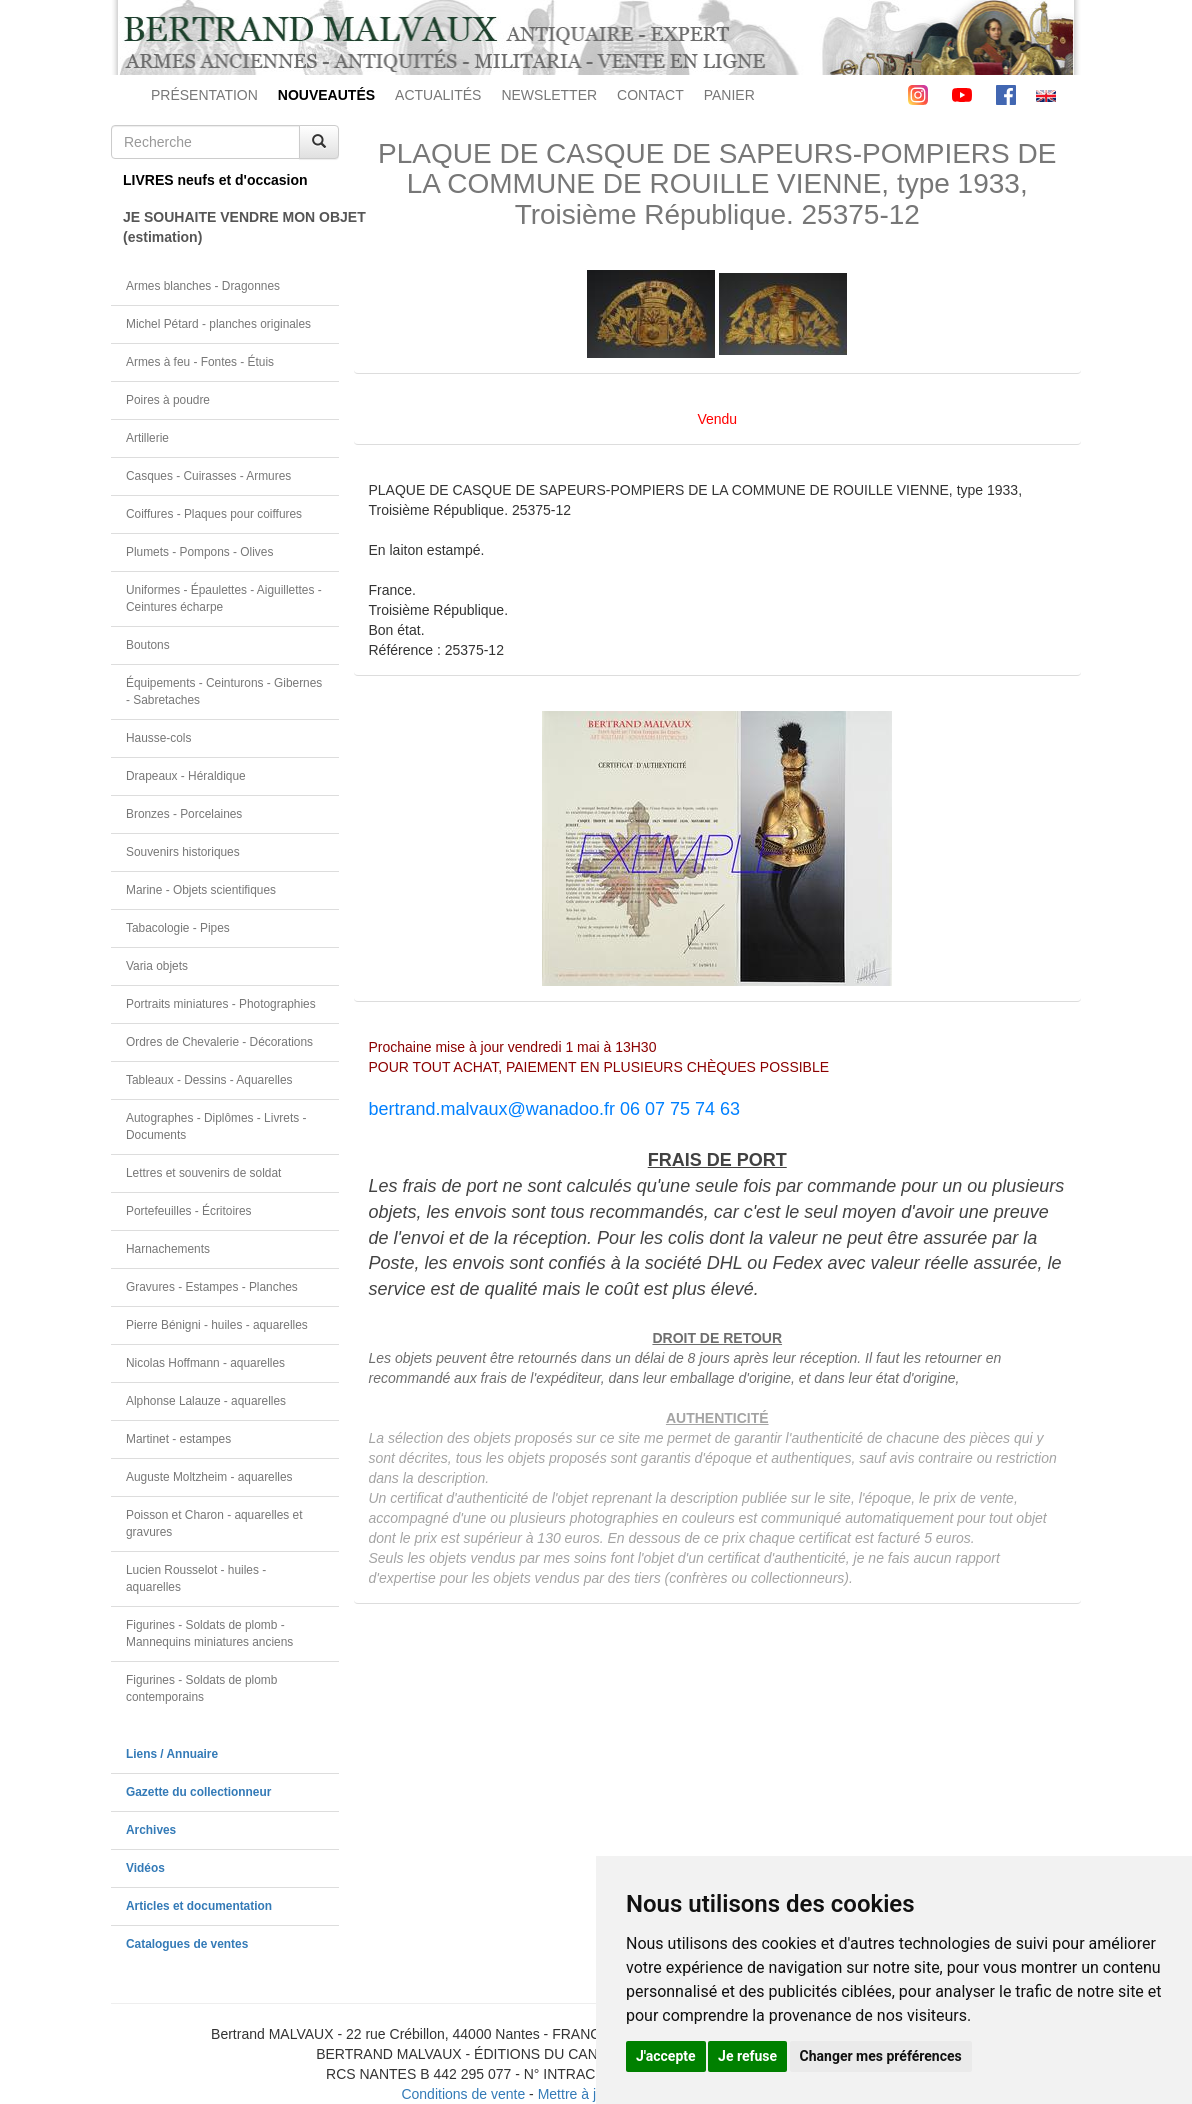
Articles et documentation (199, 1906)
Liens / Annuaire (172, 1754)
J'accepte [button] (666, 2056)
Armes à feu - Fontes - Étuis (200, 362)
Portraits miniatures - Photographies (221, 1004)
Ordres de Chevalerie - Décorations (219, 1042)
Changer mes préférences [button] (881, 2056)
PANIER (729, 95)
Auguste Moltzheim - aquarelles (209, 1477)
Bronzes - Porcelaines (184, 814)
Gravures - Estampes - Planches (212, 1287)
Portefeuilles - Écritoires (189, 1211)
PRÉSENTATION (204, 95)
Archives (151, 1830)
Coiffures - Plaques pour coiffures (214, 514)
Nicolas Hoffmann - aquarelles (205, 1363)
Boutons (148, 645)
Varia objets (157, 966)
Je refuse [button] (747, 2056)
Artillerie (147, 438)
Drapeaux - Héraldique (186, 776)
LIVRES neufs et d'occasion (215, 180)
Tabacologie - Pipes (178, 928)
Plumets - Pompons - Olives (199, 552)
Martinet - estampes (178, 1439)
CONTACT (650, 95)
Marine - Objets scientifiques (201, 890)
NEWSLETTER (549, 95)
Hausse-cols (158, 738)
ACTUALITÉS (438, 95)
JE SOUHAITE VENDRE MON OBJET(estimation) (231, 227)
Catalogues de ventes (187, 1944)
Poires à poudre (168, 400)
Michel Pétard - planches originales (218, 324)
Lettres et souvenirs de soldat (203, 1173)
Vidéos (145, 1868)
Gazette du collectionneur (198, 1792)
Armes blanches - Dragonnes (203, 286)
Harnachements (168, 1249)
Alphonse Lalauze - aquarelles (206, 1401)
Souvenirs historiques (183, 852)
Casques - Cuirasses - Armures (208, 476)
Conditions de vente (463, 2094)
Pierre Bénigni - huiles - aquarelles (217, 1325)
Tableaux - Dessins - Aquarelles (209, 1080)
